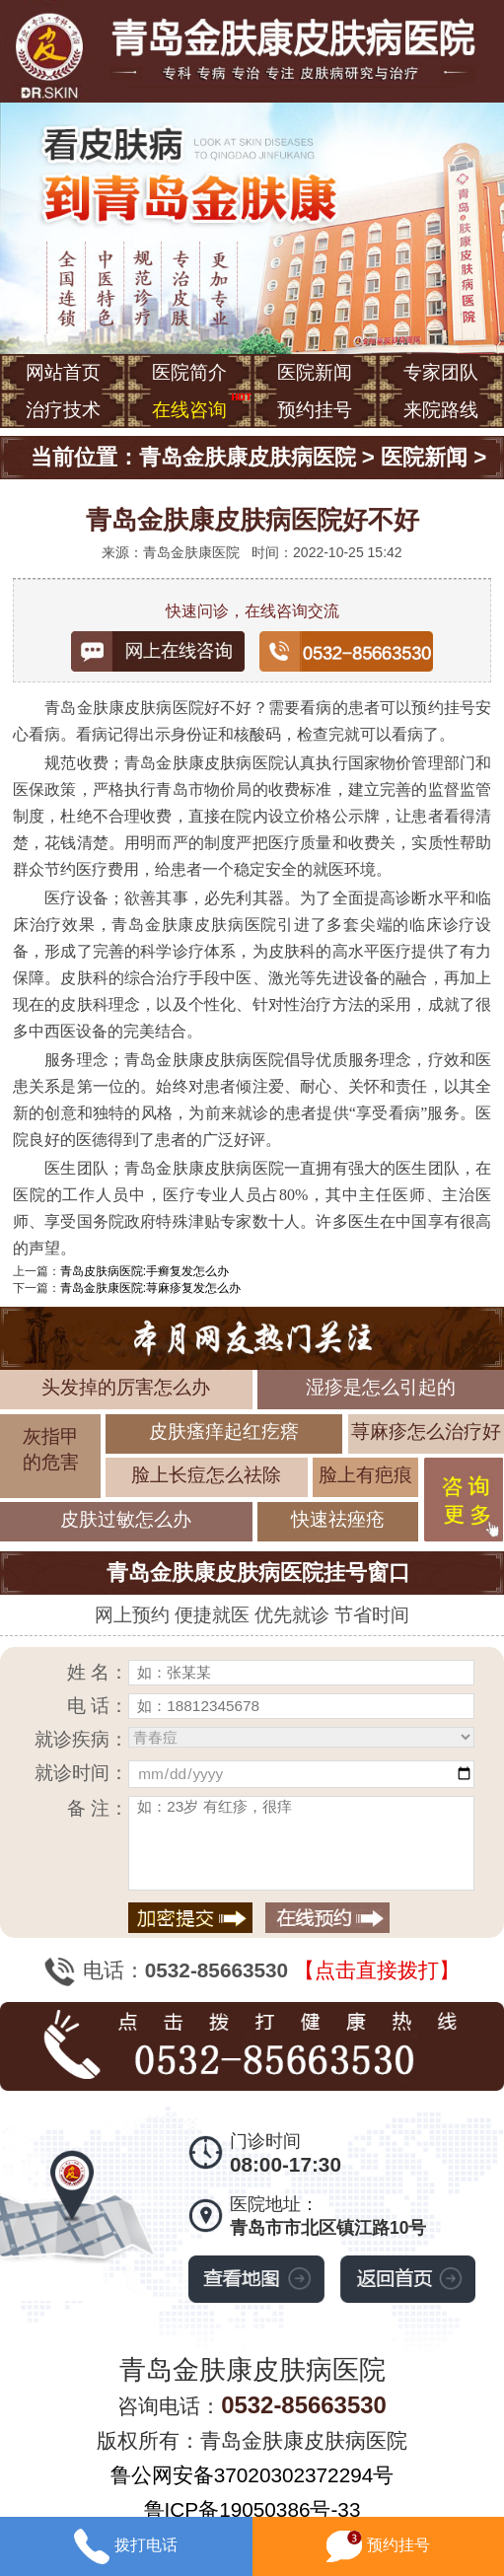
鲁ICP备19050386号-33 (252, 2509)
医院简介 (189, 372)
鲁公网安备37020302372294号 (252, 2475)
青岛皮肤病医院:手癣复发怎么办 (144, 1271)
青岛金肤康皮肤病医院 (247, 457)
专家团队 (440, 372)
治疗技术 (63, 409)
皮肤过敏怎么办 (125, 1519)
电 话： (97, 1705)
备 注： (97, 1808)
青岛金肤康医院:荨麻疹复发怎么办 (150, 1288)
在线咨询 (189, 409)
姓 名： (97, 1672)
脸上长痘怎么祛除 (206, 1475)
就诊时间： (81, 1772)
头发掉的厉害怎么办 (125, 1387)
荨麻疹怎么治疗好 (426, 1431)
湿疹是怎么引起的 (381, 1387)
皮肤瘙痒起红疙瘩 (224, 1431)
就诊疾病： (81, 1739)
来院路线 (440, 409)
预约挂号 (314, 409)
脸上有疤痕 (365, 1475)
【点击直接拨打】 (377, 1970)
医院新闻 (314, 372)
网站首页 (63, 372)
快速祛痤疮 (338, 1519)
